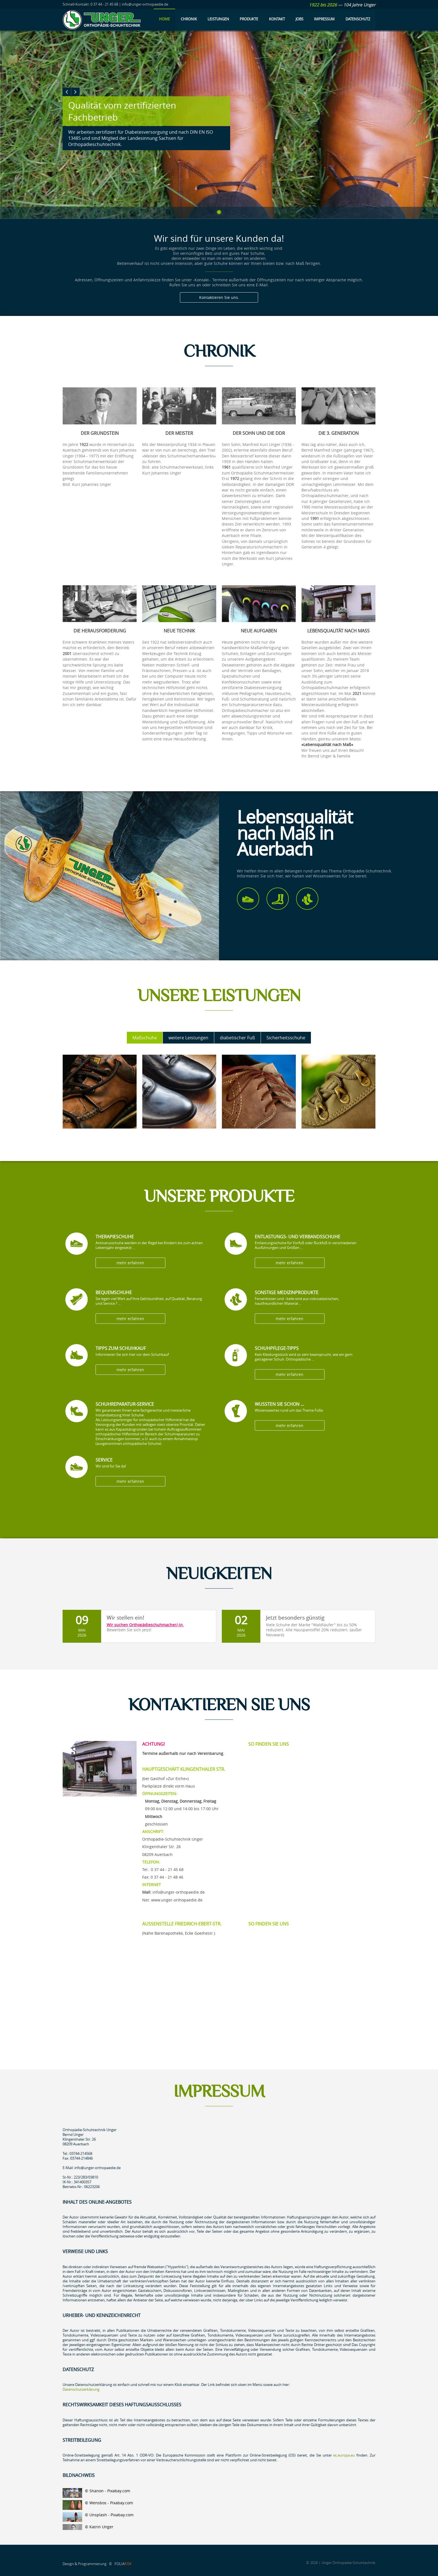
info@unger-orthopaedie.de (179, 1892)
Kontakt (277, 19)
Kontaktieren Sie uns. (219, 297)
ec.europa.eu (344, 2455)
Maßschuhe (144, 1038)
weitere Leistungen (188, 1038)
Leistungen (218, 19)
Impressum (324, 19)
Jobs (299, 19)
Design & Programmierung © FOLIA (97, 2563)
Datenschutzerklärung (81, 2389)
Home (164, 19)
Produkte (249, 19)
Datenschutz (358, 19)
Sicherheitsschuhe (285, 1038)
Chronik (189, 19)
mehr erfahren (123, 1262)
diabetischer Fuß (237, 1038)
